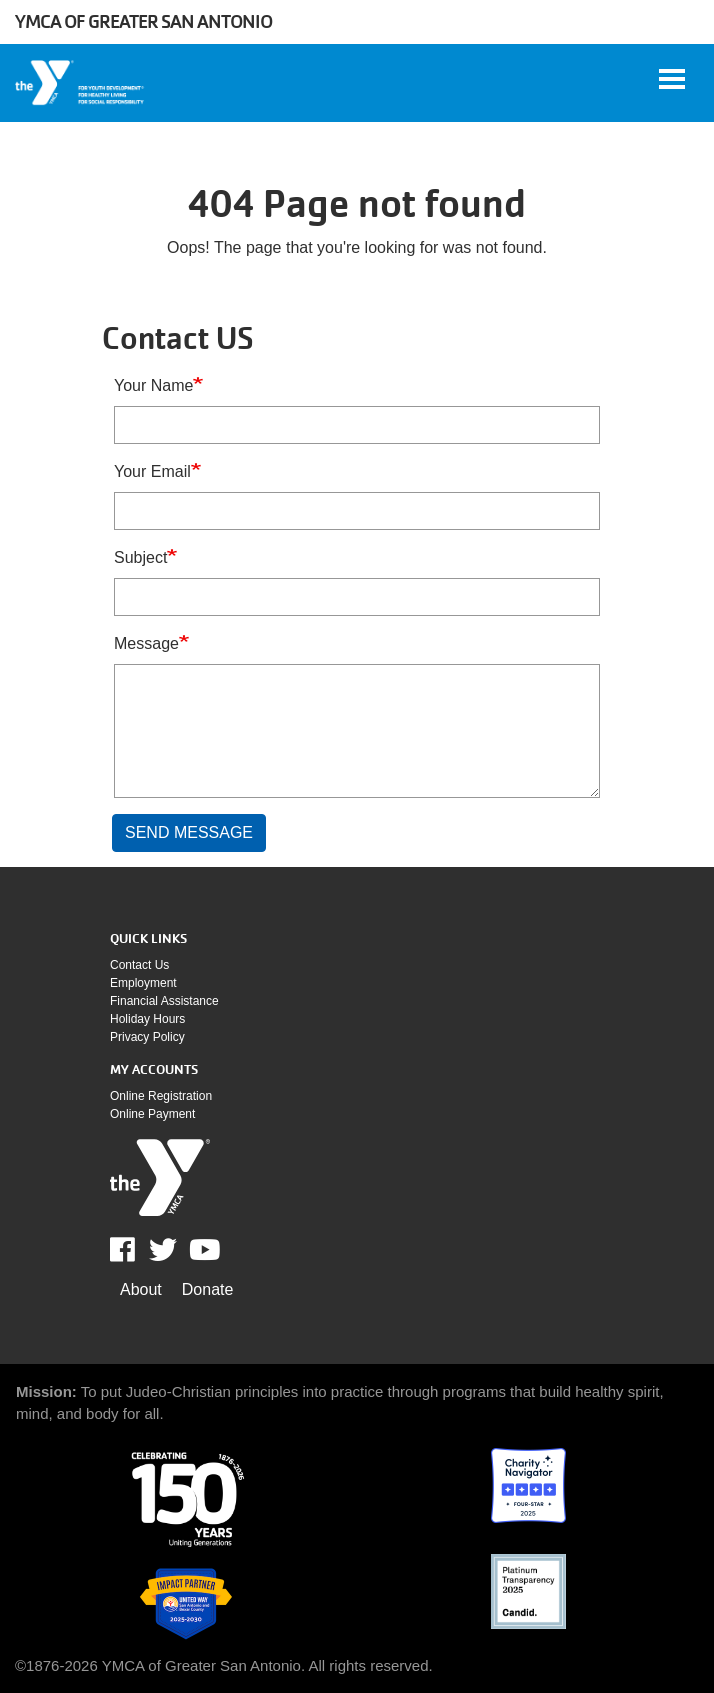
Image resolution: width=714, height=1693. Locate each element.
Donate (208, 1289)
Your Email (152, 471)
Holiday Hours (147, 1019)
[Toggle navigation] (672, 79)
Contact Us (139, 965)
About (141, 1289)
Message (146, 643)
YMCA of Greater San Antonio (143, 21)
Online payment (152, 1114)
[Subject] (357, 597)
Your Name (153, 385)
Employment (143, 983)
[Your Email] (357, 511)
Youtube (203, 1250)
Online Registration (161, 1096)
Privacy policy (147, 1037)
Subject (140, 557)
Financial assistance (164, 1001)
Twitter (163, 1250)
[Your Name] (357, 425)
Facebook (136, 1250)
